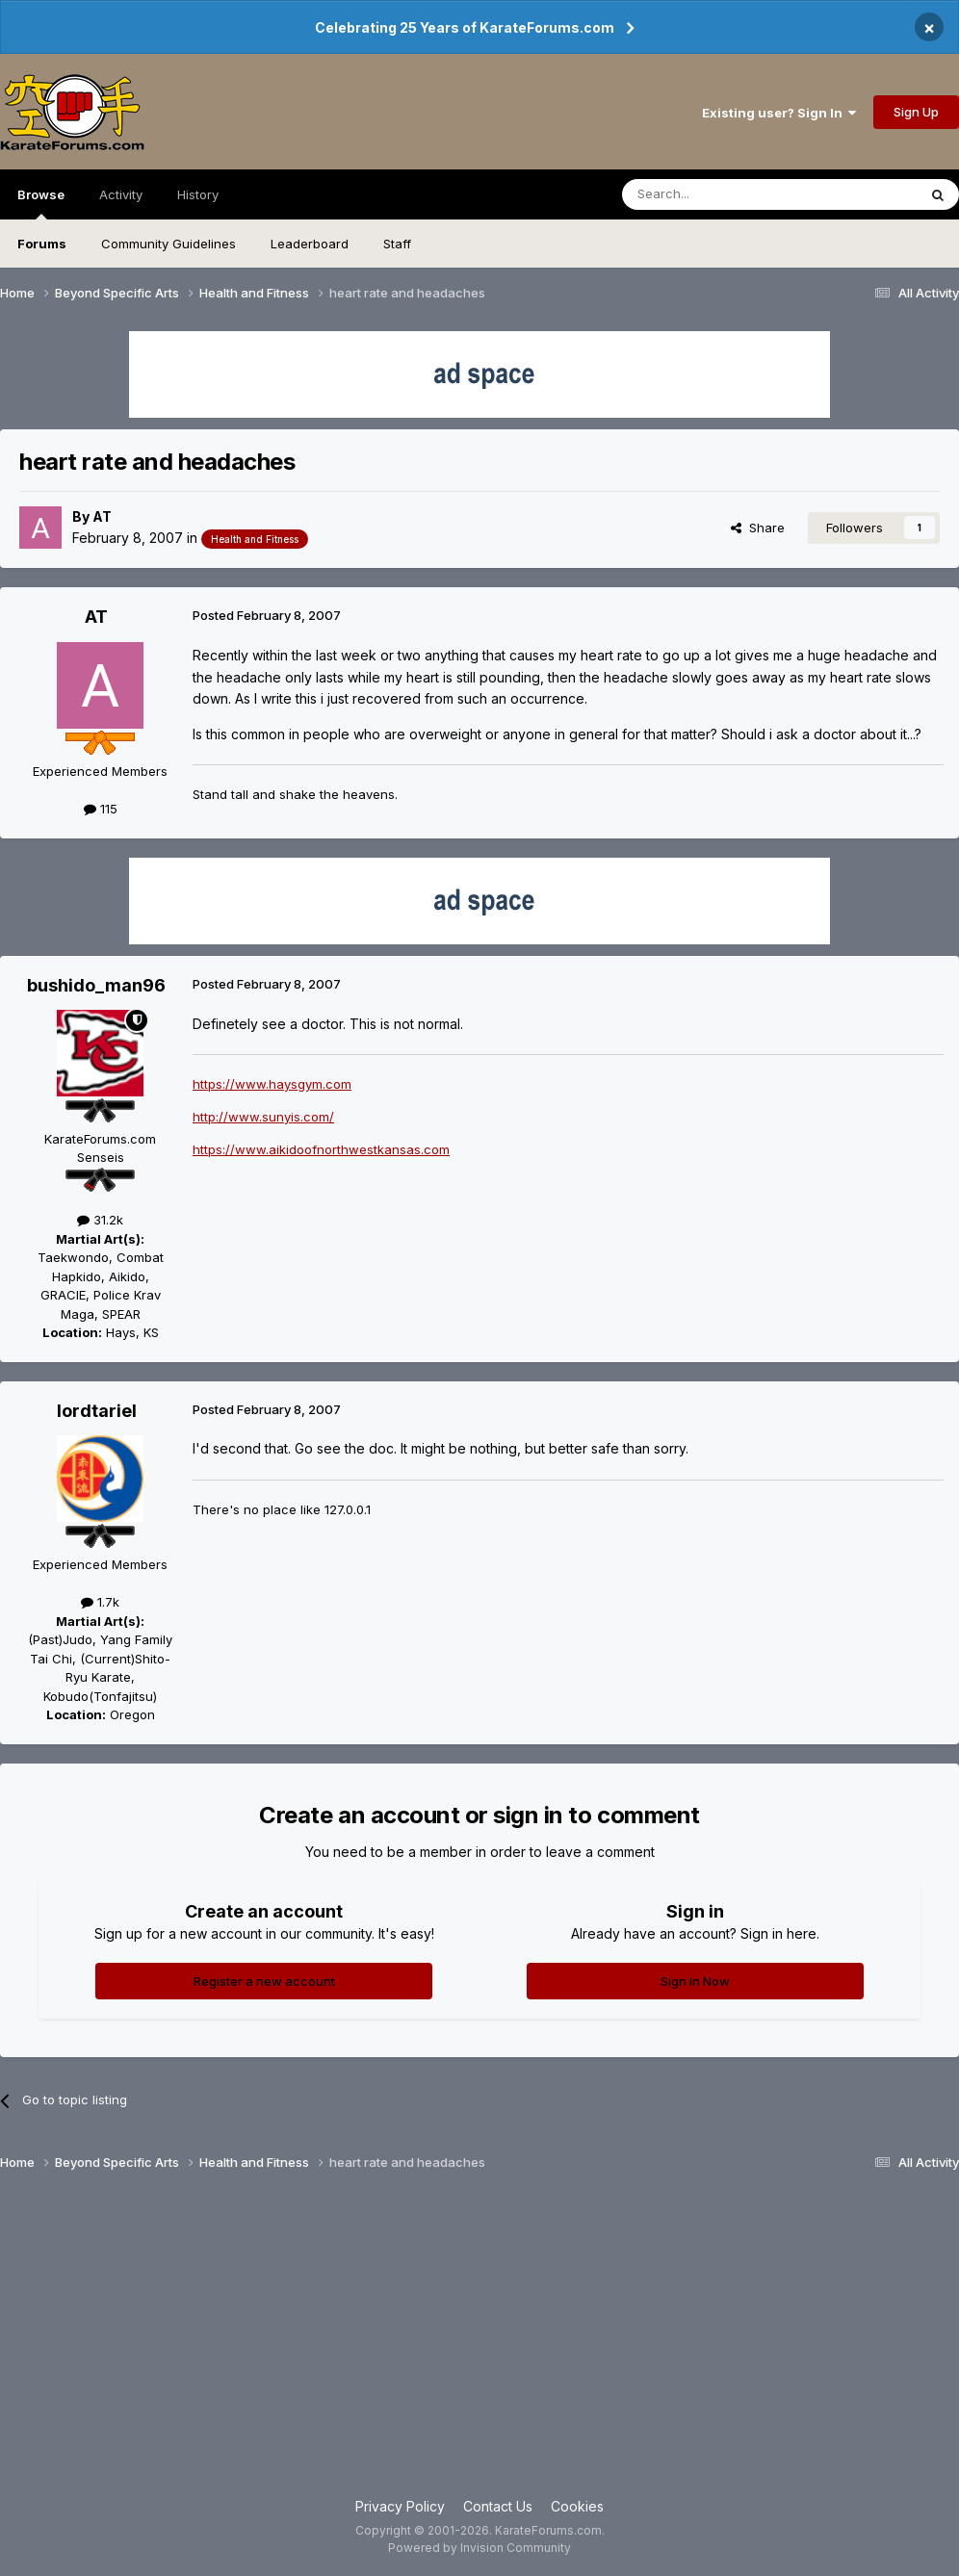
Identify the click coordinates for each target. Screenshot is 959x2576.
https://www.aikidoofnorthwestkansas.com (321, 1149)
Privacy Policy (400, 2506)
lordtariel (97, 1411)
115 (100, 808)
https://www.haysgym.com (272, 1084)
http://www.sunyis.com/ (263, 1116)
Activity (121, 194)
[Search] (720, 194)
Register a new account (264, 1981)
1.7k (100, 1602)
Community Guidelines (168, 243)
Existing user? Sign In (779, 112)
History (198, 194)
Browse (41, 203)
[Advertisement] (479, 2342)
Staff (397, 243)
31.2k (100, 1219)
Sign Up (916, 111)
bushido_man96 (96, 985)
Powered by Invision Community (479, 2547)
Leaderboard (310, 243)
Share (758, 527)
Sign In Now (695, 1981)
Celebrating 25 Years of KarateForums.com (464, 27)
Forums (41, 243)
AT (102, 516)
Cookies (577, 2506)
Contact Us (497, 2506)
